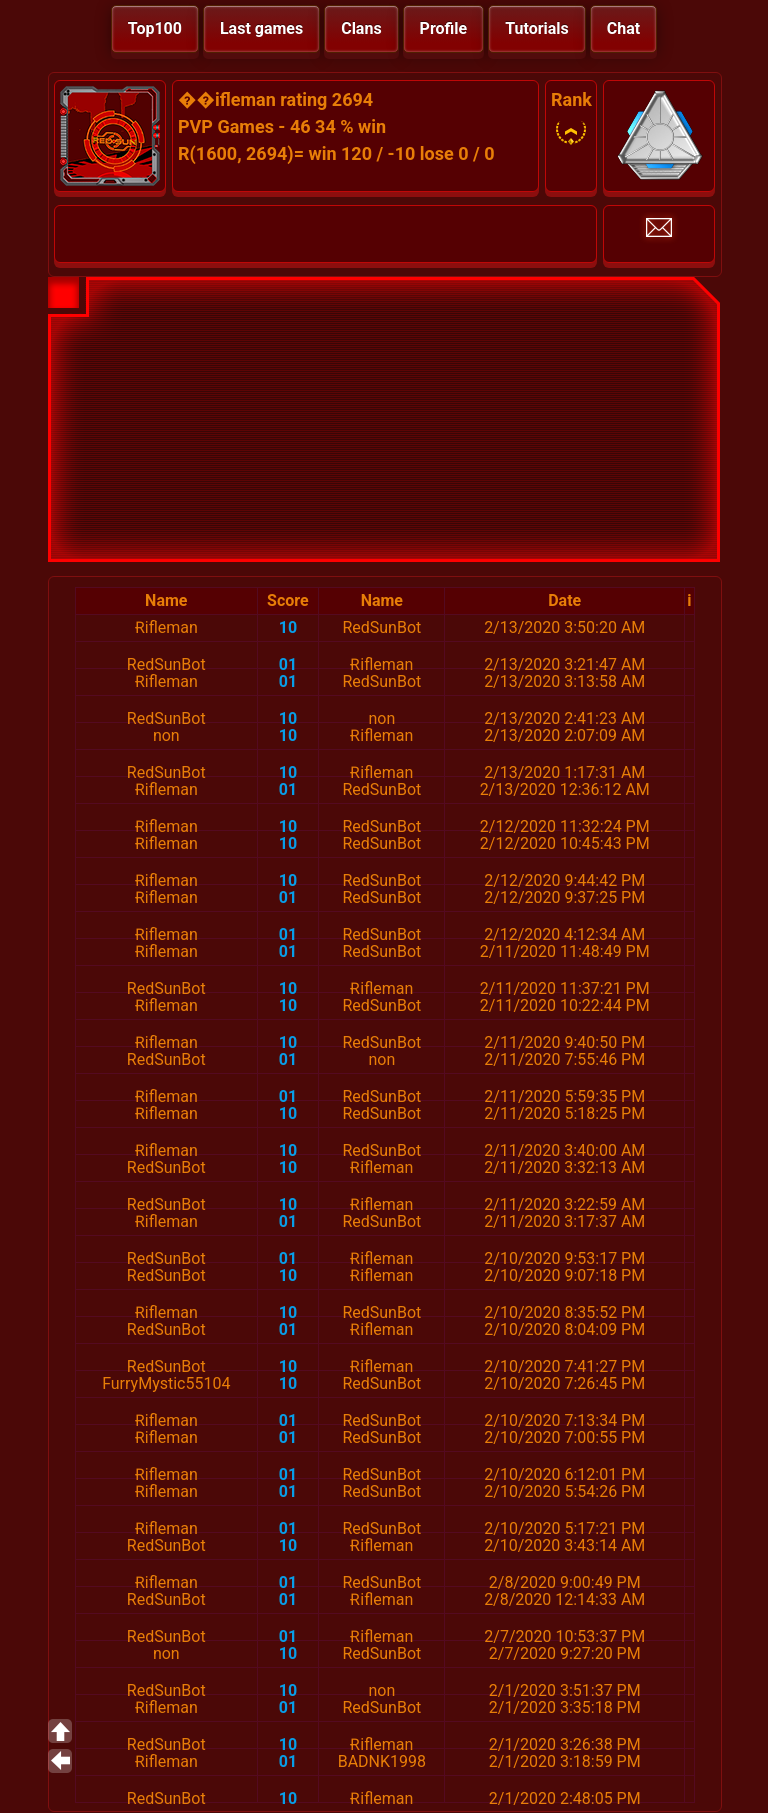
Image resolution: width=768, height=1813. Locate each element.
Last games (261, 28)
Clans (361, 28)
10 (288, 627)
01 (288, 664)
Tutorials (537, 28)
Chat (623, 28)
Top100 (155, 28)
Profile (444, 28)
